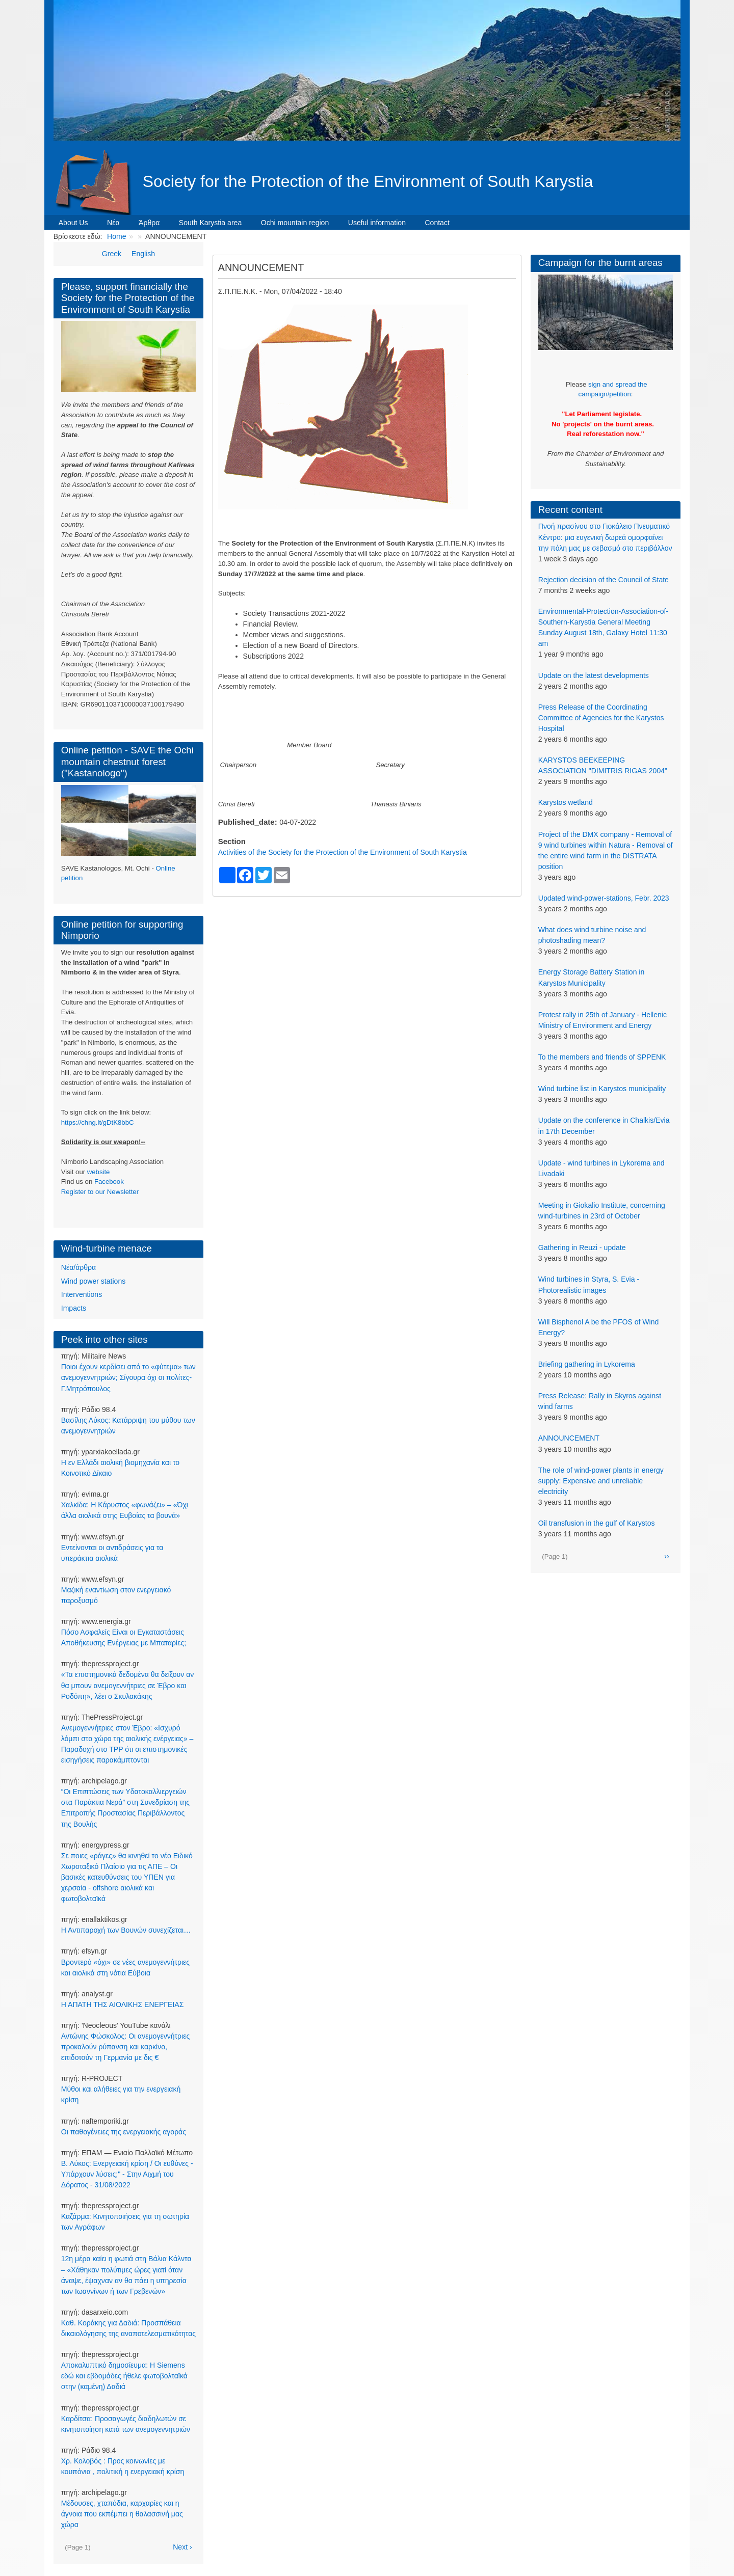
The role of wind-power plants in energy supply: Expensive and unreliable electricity (601, 1481)
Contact (437, 223)
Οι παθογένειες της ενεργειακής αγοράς (123, 2132)
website (98, 1172)
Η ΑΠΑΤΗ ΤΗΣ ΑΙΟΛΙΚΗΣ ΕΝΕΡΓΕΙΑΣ (122, 2004)
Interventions (81, 1294)
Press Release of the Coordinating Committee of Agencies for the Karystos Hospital (601, 718)
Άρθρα (149, 223)
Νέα (113, 223)
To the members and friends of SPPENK (602, 1057)
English (143, 254)
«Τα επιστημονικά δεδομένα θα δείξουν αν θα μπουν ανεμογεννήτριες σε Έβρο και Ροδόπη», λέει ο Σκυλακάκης (127, 1685)
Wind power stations (93, 1281)
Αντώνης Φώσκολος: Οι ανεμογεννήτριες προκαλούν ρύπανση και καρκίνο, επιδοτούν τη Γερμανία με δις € (125, 2047)
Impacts (73, 1308)
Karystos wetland (565, 802)
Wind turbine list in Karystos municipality (602, 1088)
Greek (111, 254)
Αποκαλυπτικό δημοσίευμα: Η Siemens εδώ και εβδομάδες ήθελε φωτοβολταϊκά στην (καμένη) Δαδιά (124, 2376)
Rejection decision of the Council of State (603, 580)
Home (116, 236)
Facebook (109, 1181)
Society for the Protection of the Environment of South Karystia (368, 181)
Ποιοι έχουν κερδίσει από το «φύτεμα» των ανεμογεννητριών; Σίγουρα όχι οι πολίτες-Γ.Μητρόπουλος (128, 1377)
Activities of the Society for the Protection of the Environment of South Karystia (342, 852)
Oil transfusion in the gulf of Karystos (596, 1523)
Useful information (377, 223)
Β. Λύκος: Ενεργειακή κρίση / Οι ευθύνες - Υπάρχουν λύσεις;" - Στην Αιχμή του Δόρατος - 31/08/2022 (127, 2174)
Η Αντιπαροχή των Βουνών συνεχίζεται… (126, 1930)
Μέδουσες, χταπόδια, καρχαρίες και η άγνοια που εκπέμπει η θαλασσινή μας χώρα (122, 2514)
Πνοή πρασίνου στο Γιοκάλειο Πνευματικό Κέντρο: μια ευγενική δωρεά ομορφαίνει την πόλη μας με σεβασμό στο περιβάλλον (605, 537)
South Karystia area (210, 223)
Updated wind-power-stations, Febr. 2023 (603, 898)
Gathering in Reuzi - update (582, 1247)
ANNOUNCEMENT (568, 1438)
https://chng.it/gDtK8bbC (97, 1122)
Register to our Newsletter (100, 1192)
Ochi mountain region (295, 223)
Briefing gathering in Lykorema (586, 1364)
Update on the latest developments (593, 675)
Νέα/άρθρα (78, 1267)
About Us (73, 223)
